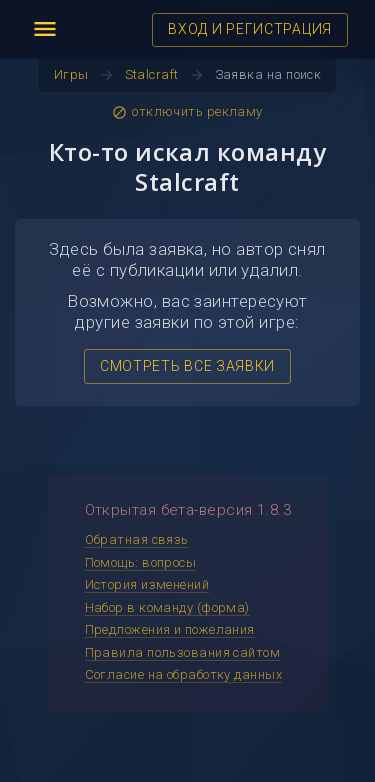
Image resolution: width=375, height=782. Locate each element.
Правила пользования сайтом (183, 652)
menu (45, 29)
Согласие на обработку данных (184, 674)
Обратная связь (137, 539)
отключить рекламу (187, 112)
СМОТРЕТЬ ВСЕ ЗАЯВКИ (187, 366)
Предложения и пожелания (170, 629)
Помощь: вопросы (141, 562)
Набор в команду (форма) (167, 607)
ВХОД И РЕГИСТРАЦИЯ (250, 29)
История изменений (147, 584)
